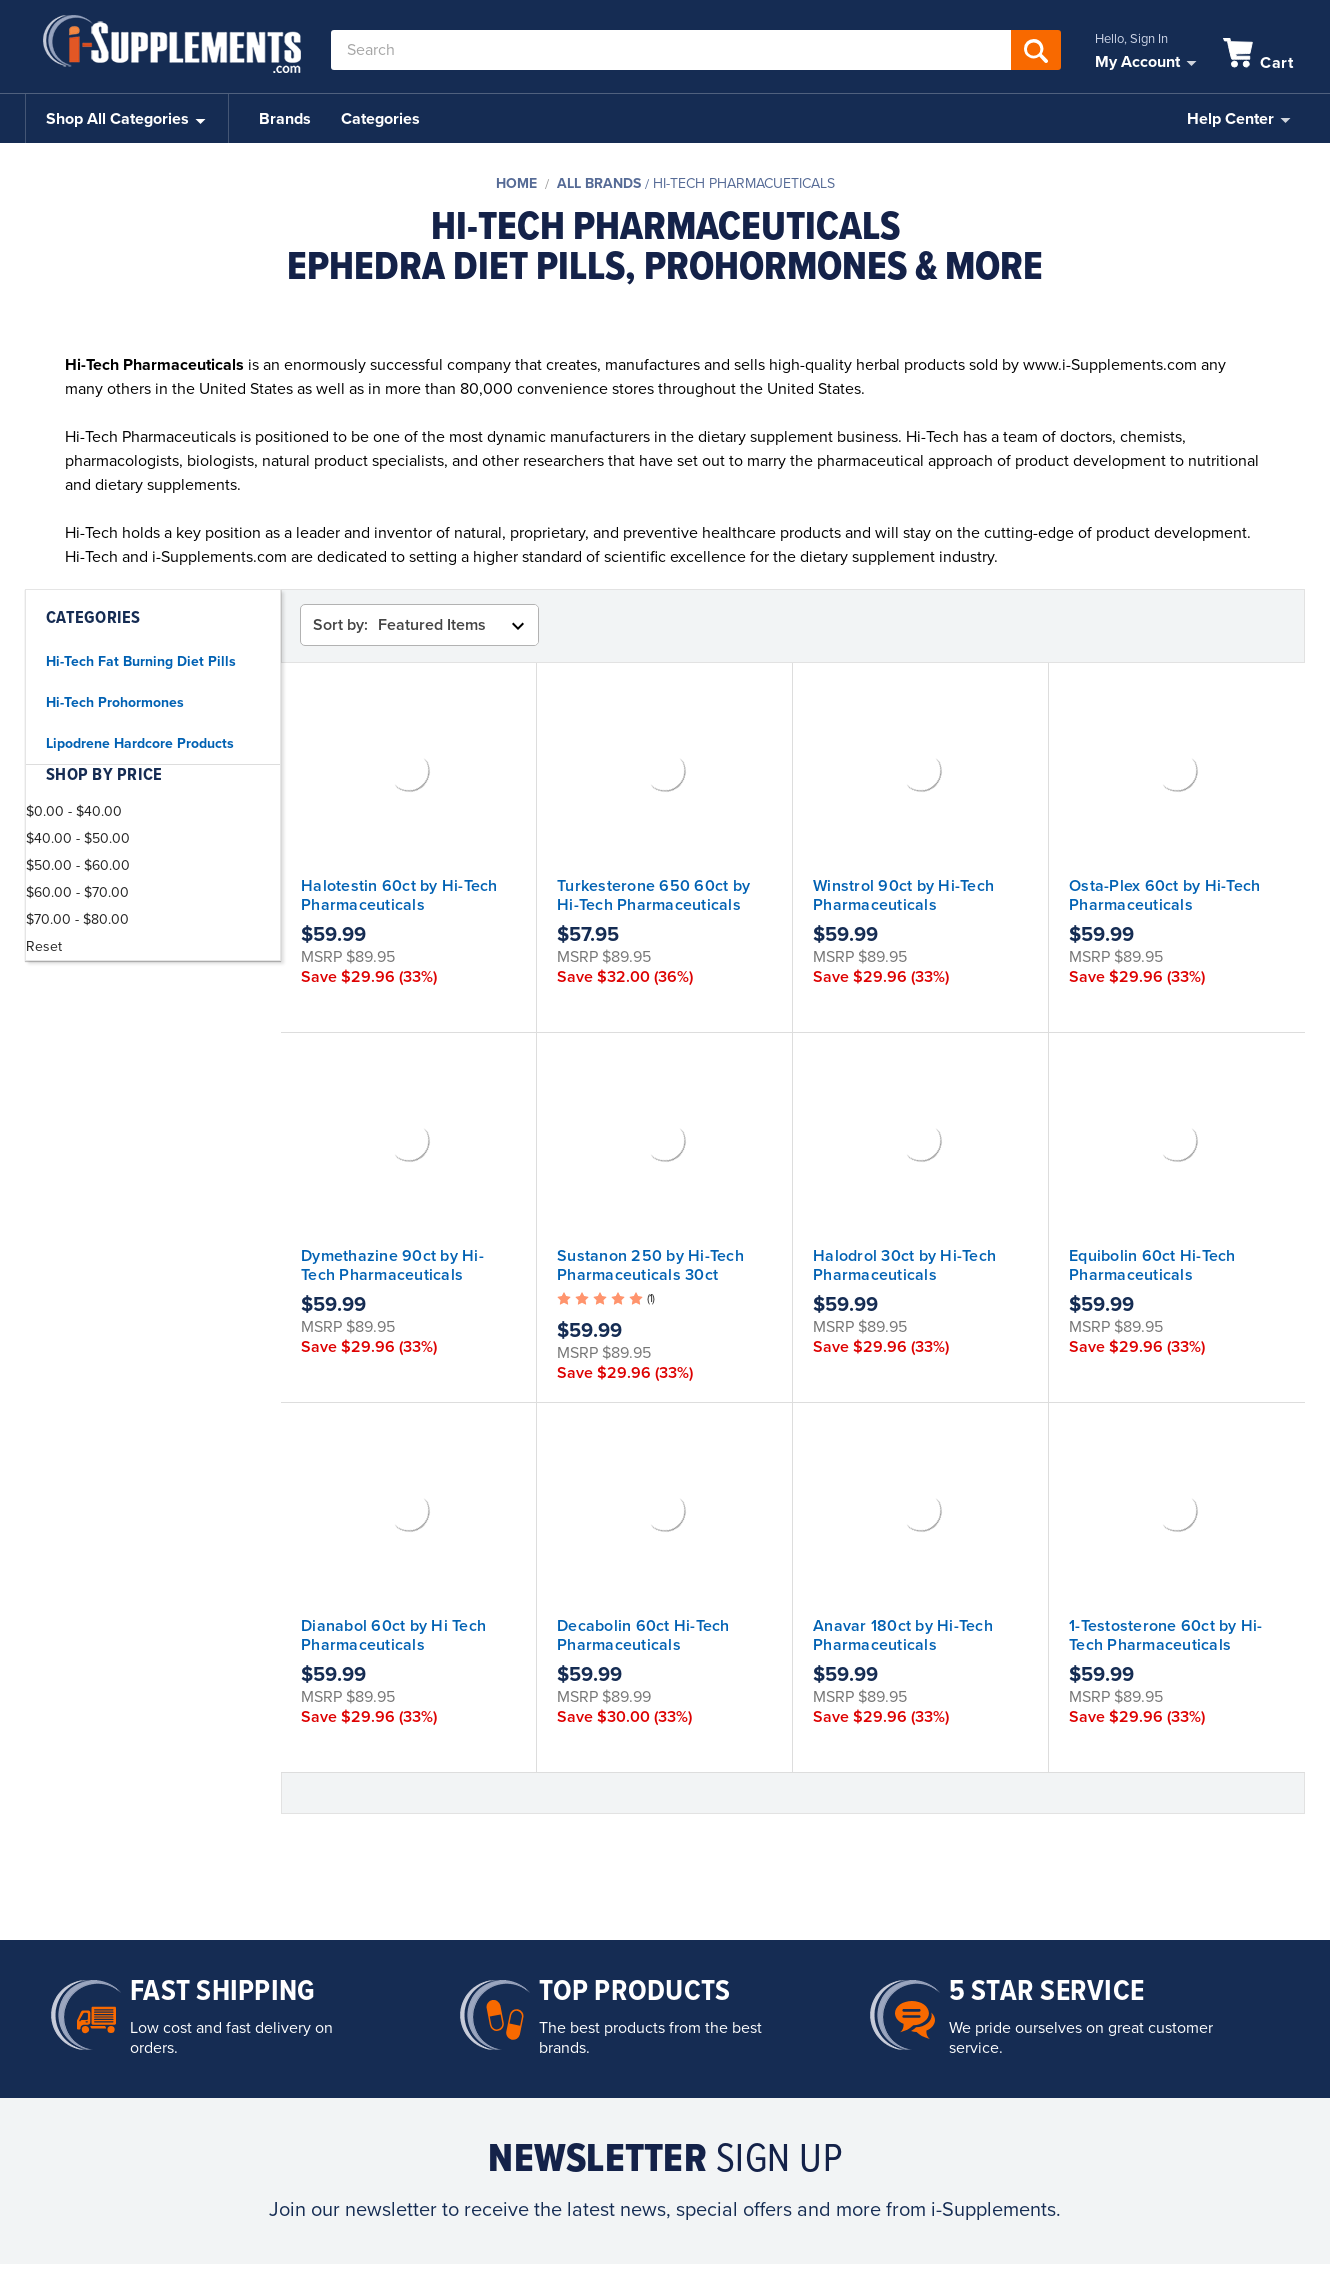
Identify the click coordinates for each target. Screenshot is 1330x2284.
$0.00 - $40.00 (74, 811)
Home (516, 183)
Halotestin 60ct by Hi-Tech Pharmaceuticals (399, 895)
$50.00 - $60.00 (78, 865)
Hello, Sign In (1131, 39)
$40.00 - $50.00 (78, 838)
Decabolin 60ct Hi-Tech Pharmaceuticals (643, 1635)
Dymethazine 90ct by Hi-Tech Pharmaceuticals (392, 1265)
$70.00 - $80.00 (77, 919)
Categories (380, 119)
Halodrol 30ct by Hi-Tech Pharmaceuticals (904, 1265)
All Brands (599, 183)
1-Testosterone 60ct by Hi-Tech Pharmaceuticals (1166, 1635)
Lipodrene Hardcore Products (140, 743)
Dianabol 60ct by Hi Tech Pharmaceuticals (393, 1635)
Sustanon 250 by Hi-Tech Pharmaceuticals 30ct (650, 1265)
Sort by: (340, 625)
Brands (285, 119)
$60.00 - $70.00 (77, 892)
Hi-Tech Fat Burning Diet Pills (141, 661)
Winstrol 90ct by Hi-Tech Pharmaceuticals (903, 895)
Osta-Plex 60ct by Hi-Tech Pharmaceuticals (1164, 895)
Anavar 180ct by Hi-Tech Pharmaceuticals (903, 1635)
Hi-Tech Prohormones (115, 702)
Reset (44, 946)
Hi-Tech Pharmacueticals (744, 183)
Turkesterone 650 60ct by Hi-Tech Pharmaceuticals (653, 895)
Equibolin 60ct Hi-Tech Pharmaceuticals (1152, 1265)
